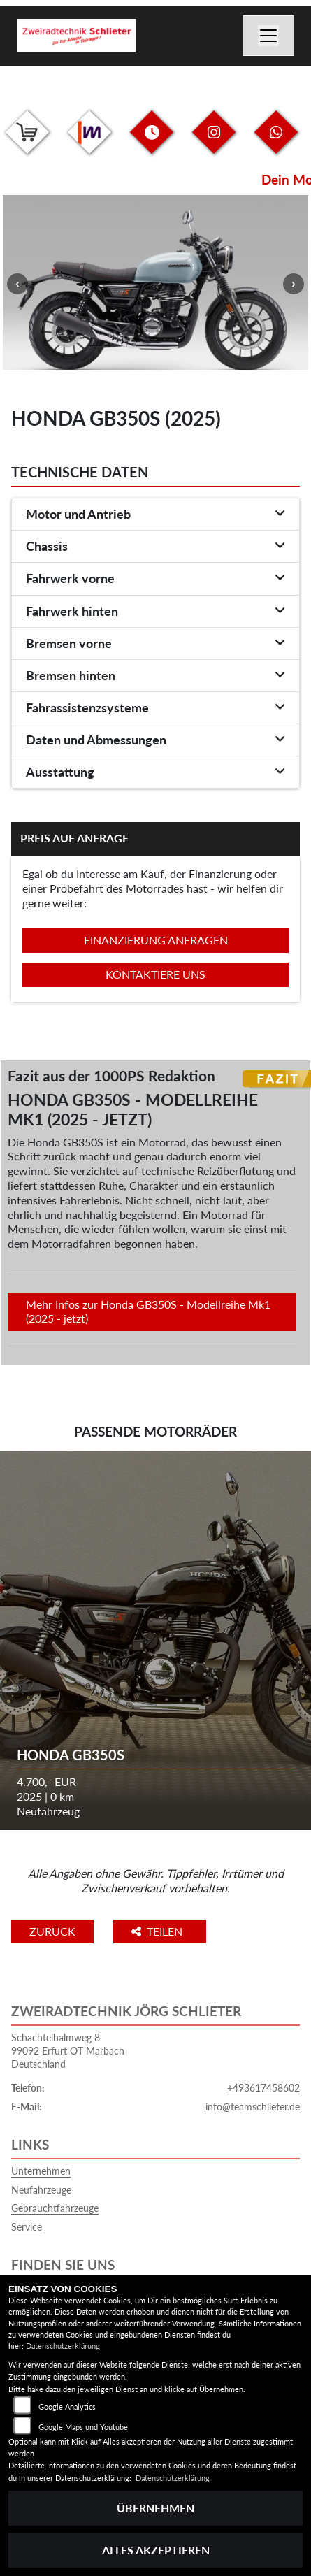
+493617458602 (263, 2088)
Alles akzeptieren (156, 2549)
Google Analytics (67, 2406)
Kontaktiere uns (155, 974)
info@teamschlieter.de (252, 2107)
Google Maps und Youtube (83, 2426)
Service (26, 2227)
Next (293, 283)
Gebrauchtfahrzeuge (55, 2208)
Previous (17, 283)
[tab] (155, 514)
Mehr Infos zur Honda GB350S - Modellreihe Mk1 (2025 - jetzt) (148, 1311)
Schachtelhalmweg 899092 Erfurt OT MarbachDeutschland (67, 2050)
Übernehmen (155, 2507)
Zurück (52, 1931)
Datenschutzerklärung (63, 2345)
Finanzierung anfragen (156, 940)
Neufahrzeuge (41, 2190)
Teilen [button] (158, 1931)
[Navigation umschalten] (268, 35)
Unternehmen (41, 2171)
